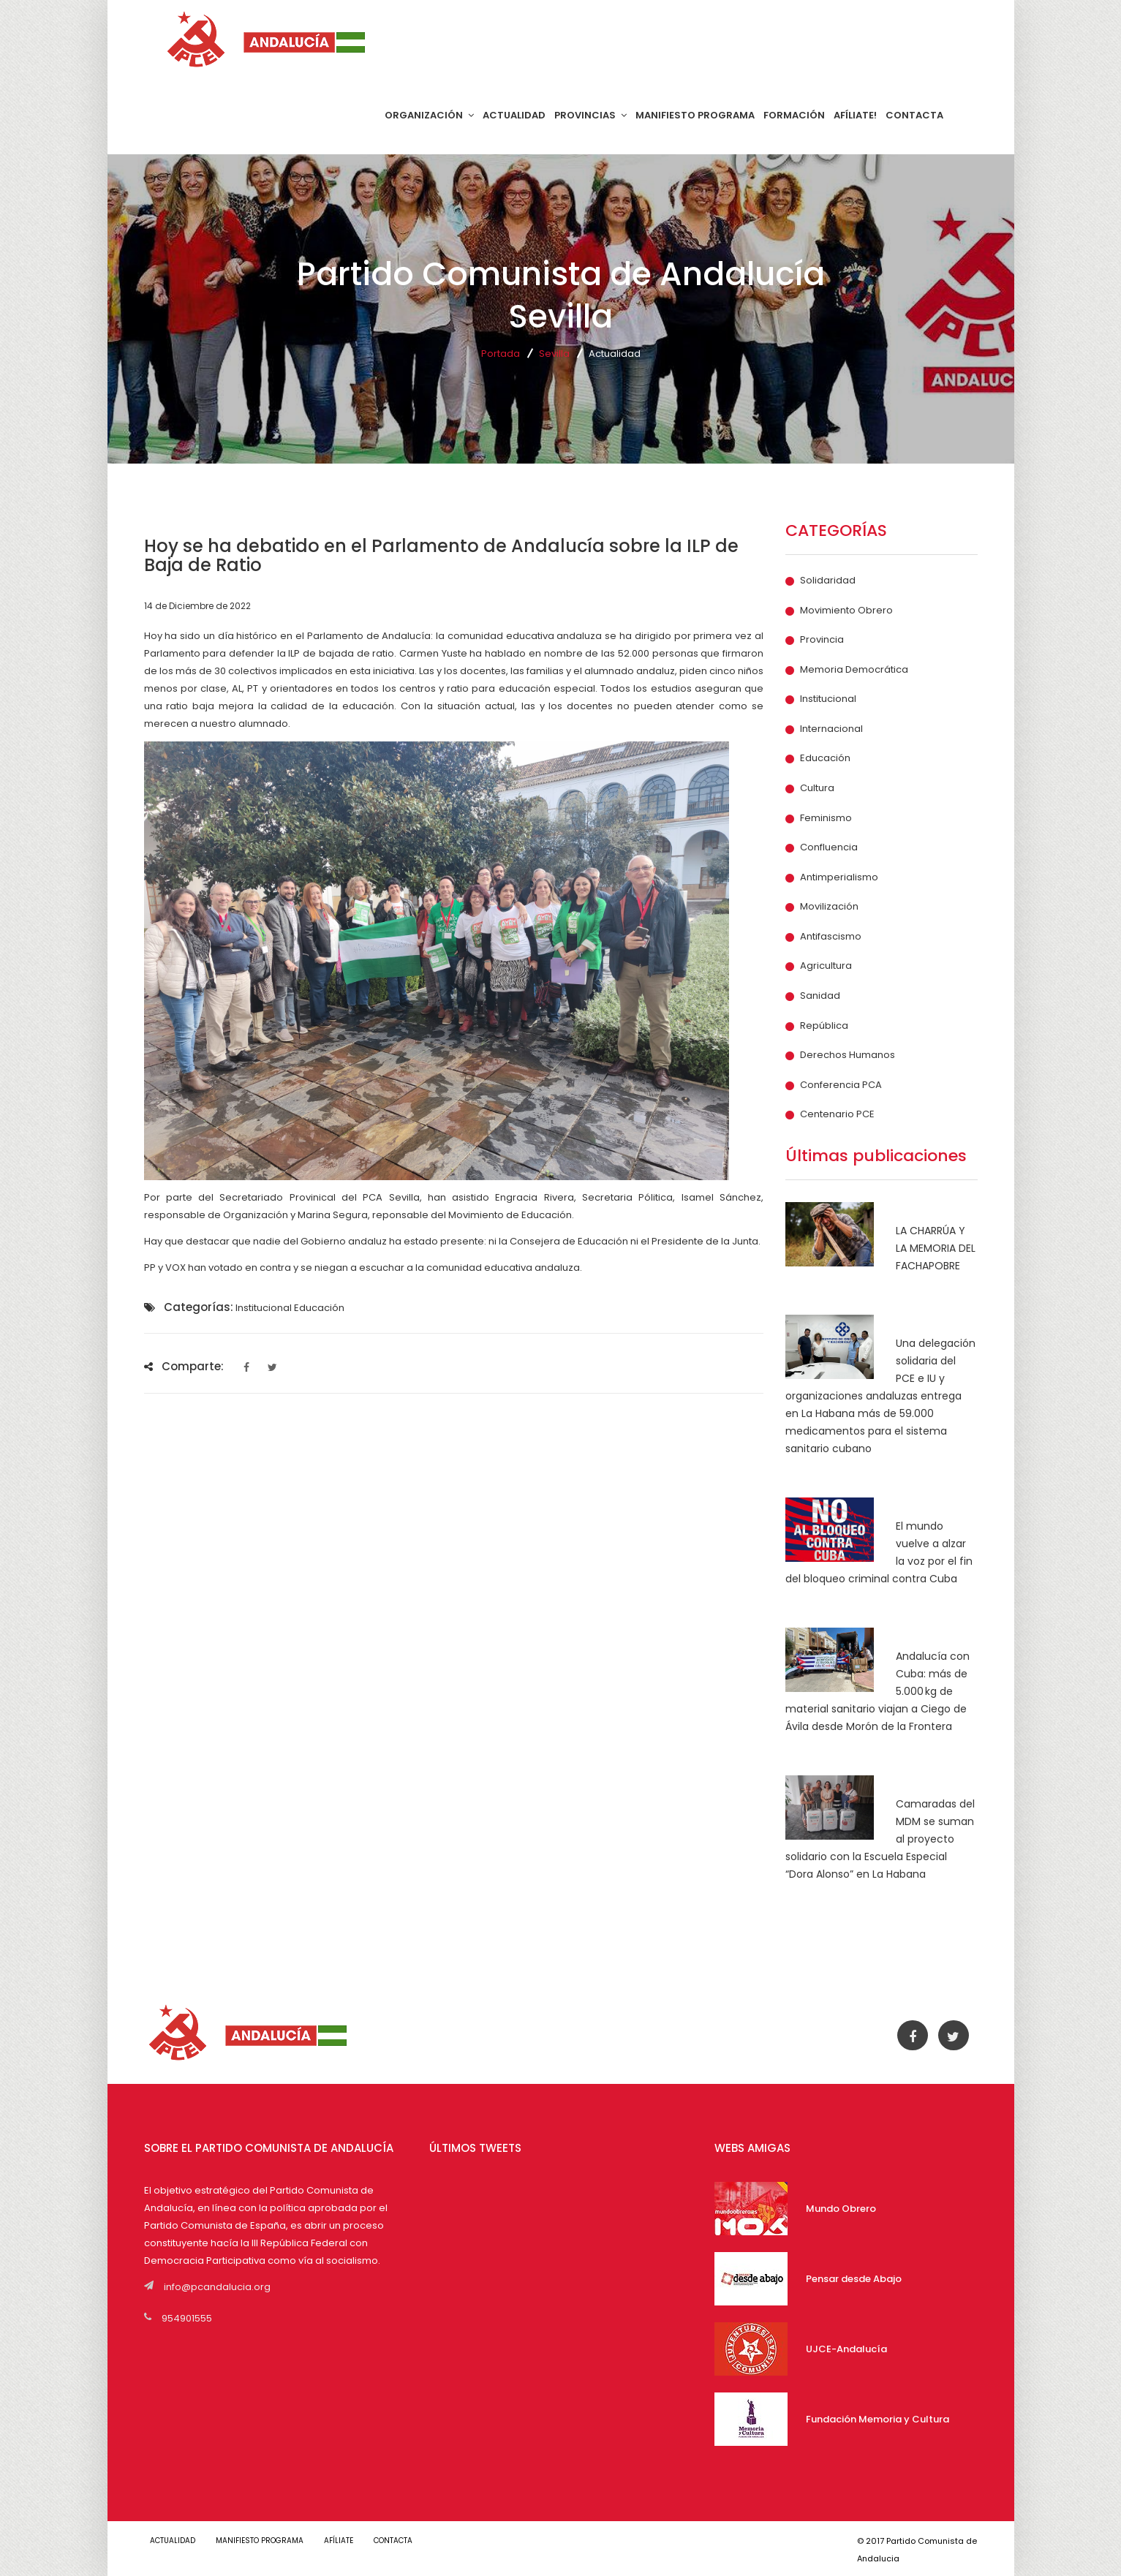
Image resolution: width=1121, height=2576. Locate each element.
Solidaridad (828, 580)
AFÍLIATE (353, 2540)
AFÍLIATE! (855, 115)
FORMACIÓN (794, 115)
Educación (825, 758)
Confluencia (829, 847)
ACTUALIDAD (514, 115)
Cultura (817, 788)
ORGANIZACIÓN (429, 115)
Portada (500, 353)
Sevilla (554, 353)
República (824, 1025)
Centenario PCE (837, 1114)
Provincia (822, 639)
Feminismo (826, 818)
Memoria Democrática (854, 669)
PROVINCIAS (590, 115)
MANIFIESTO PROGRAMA (695, 115)
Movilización (829, 906)
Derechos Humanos (847, 1055)
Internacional (831, 729)
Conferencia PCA (841, 1085)
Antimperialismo (839, 877)
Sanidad (820, 995)
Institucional (828, 699)
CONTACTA (914, 115)
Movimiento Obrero (846, 610)
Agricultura (826, 965)
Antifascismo (830, 936)
